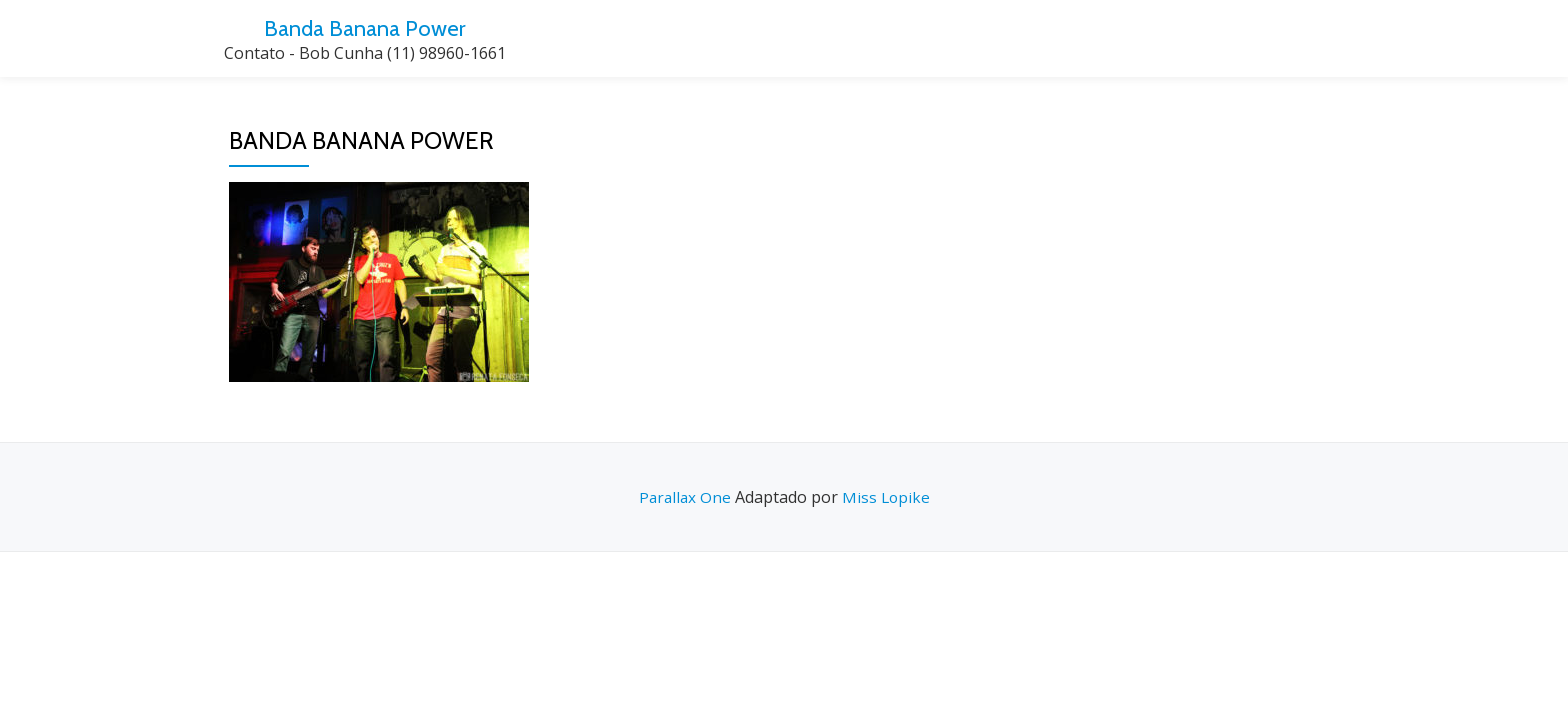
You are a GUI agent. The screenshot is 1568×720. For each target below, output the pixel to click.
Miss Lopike (887, 497)
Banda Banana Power (365, 27)
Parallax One (685, 497)
